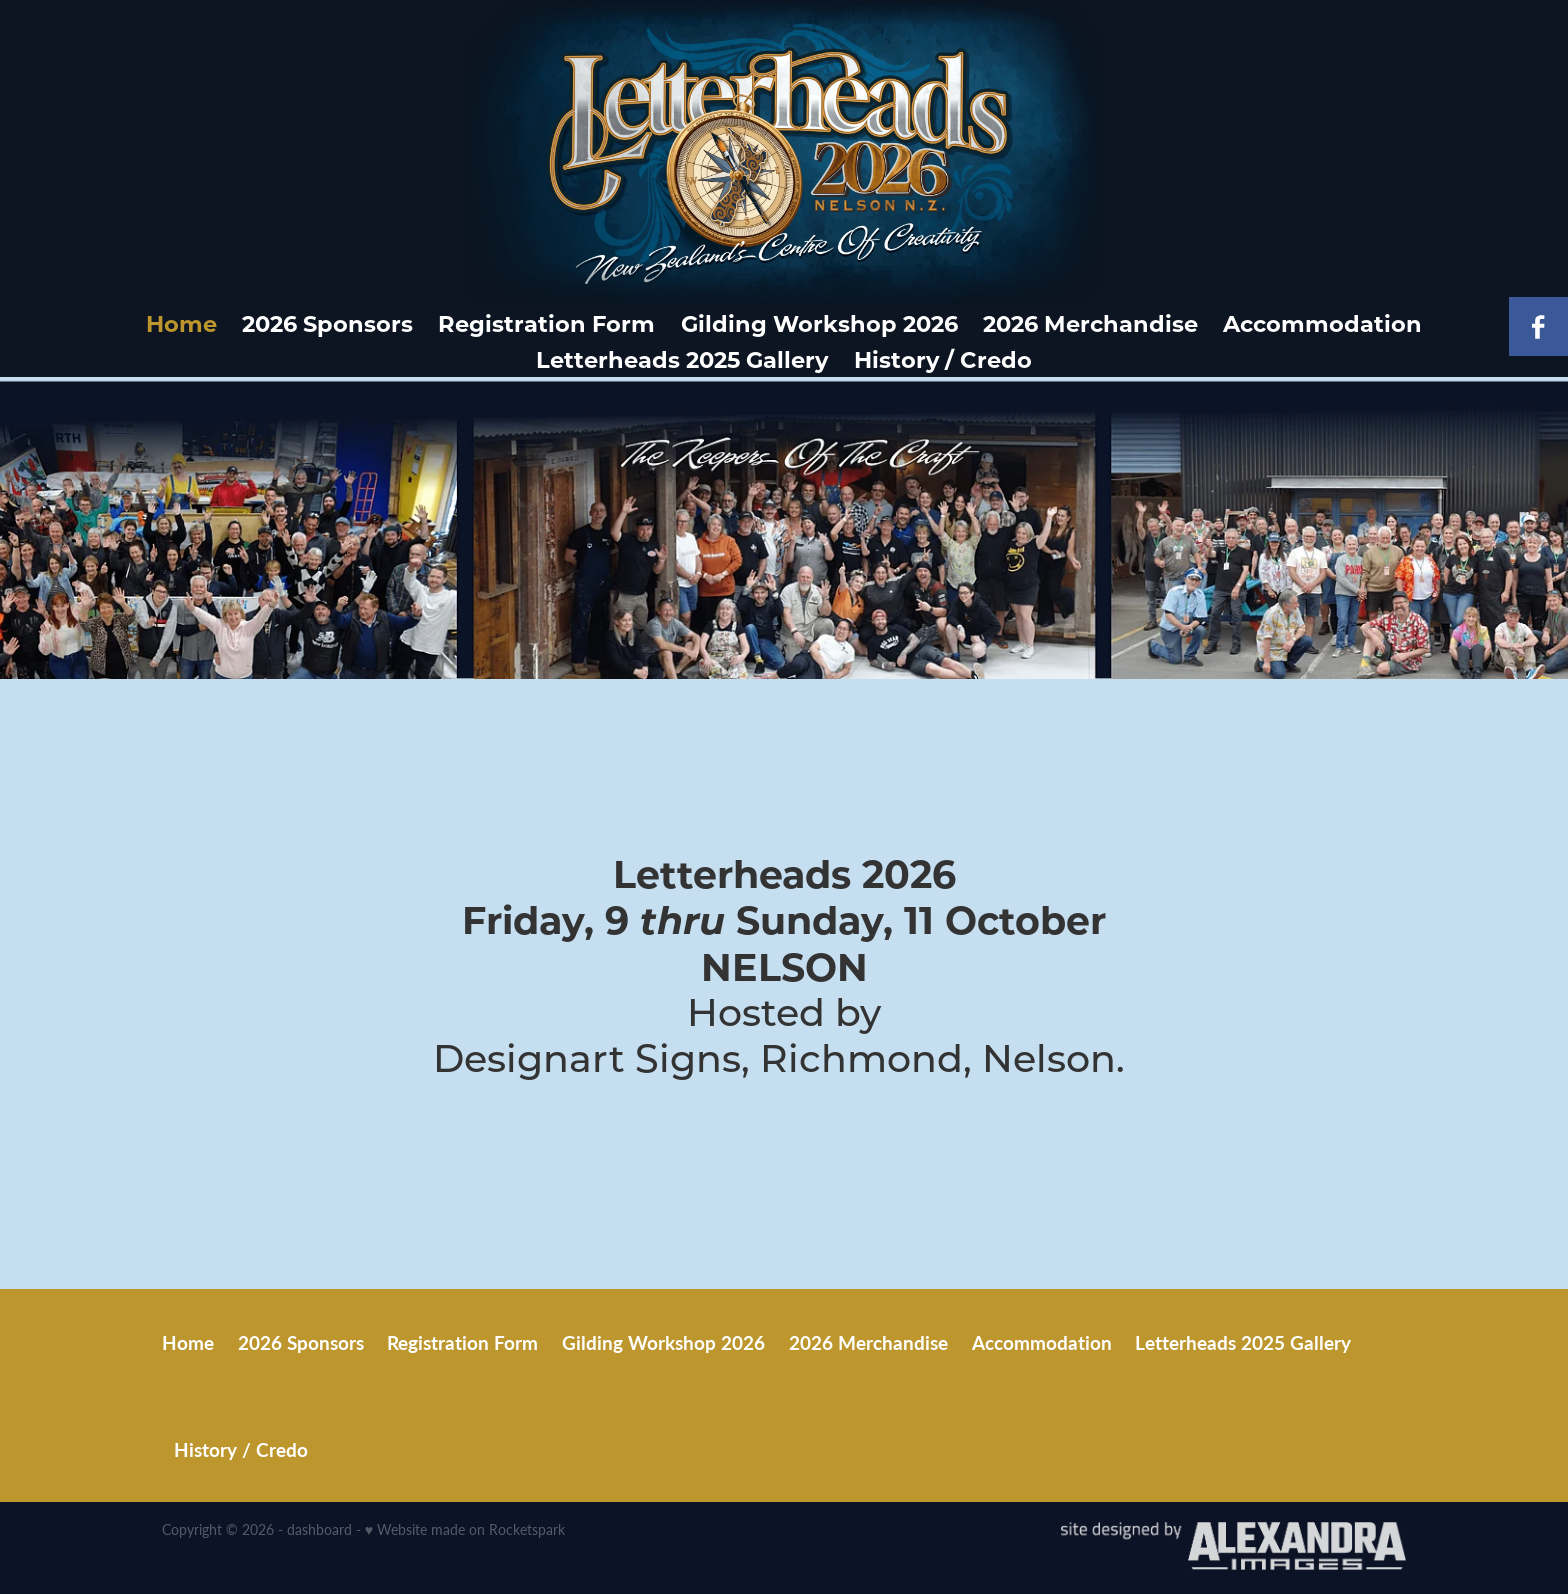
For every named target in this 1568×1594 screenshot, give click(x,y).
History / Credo (943, 359)
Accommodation (1322, 323)
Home (181, 323)
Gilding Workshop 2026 (819, 323)
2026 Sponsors (327, 323)
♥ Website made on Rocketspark (465, 1529)
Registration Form (546, 323)
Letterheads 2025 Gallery (682, 359)
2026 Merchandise (1090, 323)
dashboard (319, 1529)
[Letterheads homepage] (783, 152)
